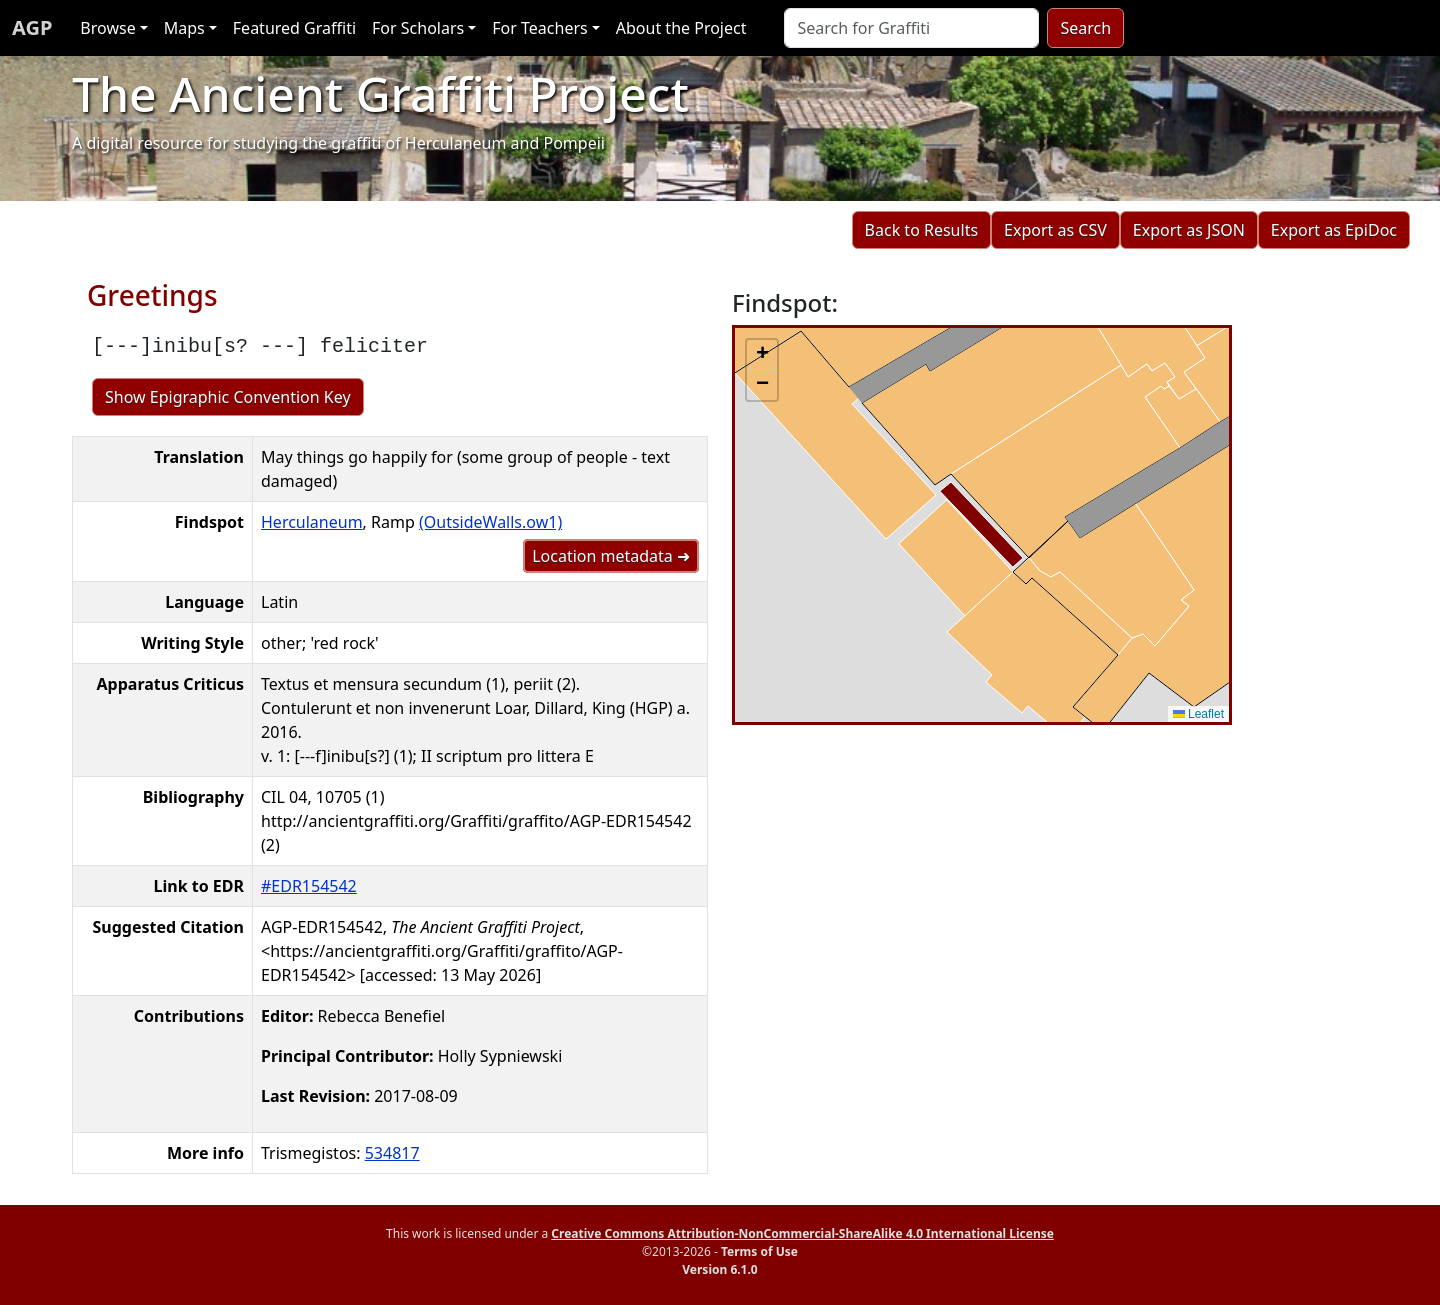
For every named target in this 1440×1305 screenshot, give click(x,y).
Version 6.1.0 (719, 1269)
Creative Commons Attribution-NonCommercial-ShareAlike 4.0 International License (802, 1233)
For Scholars (418, 28)
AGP (32, 27)
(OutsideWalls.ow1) (490, 522)
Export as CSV (1055, 230)
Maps (184, 28)
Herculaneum (312, 522)
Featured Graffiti (294, 28)
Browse (107, 28)
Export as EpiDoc (1334, 230)
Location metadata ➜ (611, 556)
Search (1085, 28)
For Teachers (539, 28)
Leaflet (1198, 714)
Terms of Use (759, 1251)
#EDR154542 (309, 886)
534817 (392, 1153)
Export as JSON (1189, 230)
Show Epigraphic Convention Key (228, 397)
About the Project (681, 28)
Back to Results (921, 230)
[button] (762, 355)
